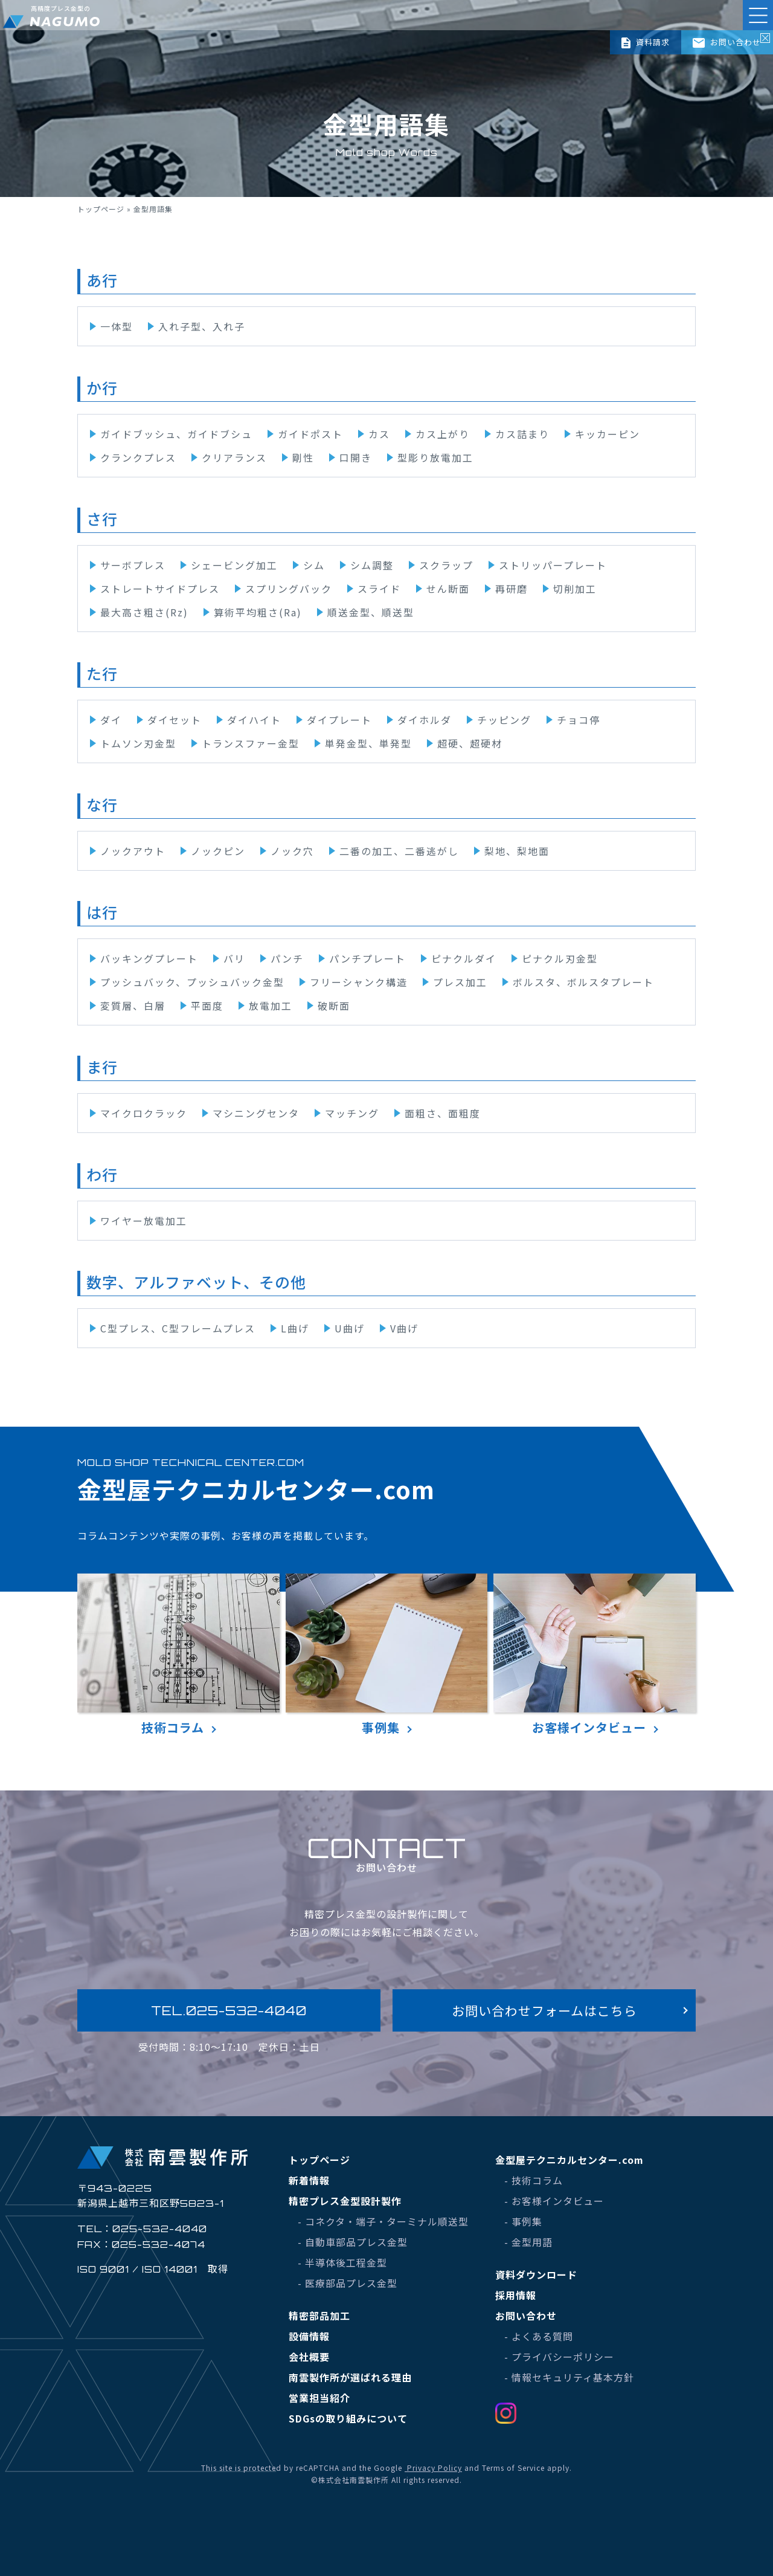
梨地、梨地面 (517, 851)
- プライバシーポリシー (559, 2356)
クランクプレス (138, 457)
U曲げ (350, 1328)
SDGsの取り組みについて (348, 2418)
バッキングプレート (149, 958)
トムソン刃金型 (138, 743)
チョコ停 (578, 719)
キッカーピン (607, 434)
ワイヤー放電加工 (143, 1220)
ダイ (111, 719)
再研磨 (511, 588)
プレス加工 (460, 982)
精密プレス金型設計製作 (345, 2200)
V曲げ (404, 1328)
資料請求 (645, 42)
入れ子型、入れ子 (201, 326)
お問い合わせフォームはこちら (544, 2010)
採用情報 (515, 2295)
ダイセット (174, 719)
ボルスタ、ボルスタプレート (583, 982)
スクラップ (446, 565)
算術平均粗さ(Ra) (258, 612)
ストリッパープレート (553, 565)
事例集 (387, 1655)
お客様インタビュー (594, 1655)
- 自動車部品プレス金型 (353, 2242)
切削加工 (575, 588)
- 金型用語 (528, 2242)
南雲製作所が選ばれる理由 (350, 2377)
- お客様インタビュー (554, 2200)
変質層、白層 (132, 1005)
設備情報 (309, 2336)
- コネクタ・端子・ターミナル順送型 (383, 2221)
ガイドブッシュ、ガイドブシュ (176, 434)
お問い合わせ (727, 42)
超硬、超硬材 (469, 743)
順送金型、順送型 (370, 612)
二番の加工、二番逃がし (399, 851)
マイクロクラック (143, 1113)
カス (379, 434)
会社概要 (309, 2356)
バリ (234, 958)
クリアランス (234, 457)
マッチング (352, 1113)
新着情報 (309, 2180)
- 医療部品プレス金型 (347, 2283)
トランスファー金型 (251, 743)
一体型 (116, 326)
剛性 (303, 457)
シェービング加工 (234, 565)
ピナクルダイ (463, 958)
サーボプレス (132, 565)
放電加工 (270, 1005)
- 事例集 (523, 2221)
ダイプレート (339, 719)
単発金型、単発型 (368, 743)
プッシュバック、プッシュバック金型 (192, 982)
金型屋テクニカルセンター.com (569, 2159)
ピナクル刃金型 (560, 958)
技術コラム (178, 1655)
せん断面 (448, 588)
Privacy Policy (433, 2467)
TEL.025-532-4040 (229, 2010)
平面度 (207, 1005)
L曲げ (295, 1328)
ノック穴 (292, 851)
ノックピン (218, 851)
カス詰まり (522, 434)
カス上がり (442, 434)
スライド (379, 588)
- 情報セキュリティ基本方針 (569, 2377)
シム (314, 565)
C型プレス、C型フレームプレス (177, 1328)
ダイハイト (254, 719)
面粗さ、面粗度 (443, 1113)
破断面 (334, 1005)
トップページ (100, 209)
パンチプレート (367, 958)
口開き (355, 457)
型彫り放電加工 (435, 457)
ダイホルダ (424, 719)
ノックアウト (132, 851)
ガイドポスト (310, 434)
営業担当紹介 (319, 2397)
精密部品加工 (319, 2315)
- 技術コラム (533, 2180)
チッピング (504, 719)
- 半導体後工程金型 (342, 2262)
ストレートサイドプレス (160, 588)
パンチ (287, 958)
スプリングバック (288, 588)
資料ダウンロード (536, 2274)
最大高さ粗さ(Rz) (144, 612)
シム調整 (372, 565)
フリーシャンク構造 (359, 982)
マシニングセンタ (256, 1113)
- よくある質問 (538, 2336)
